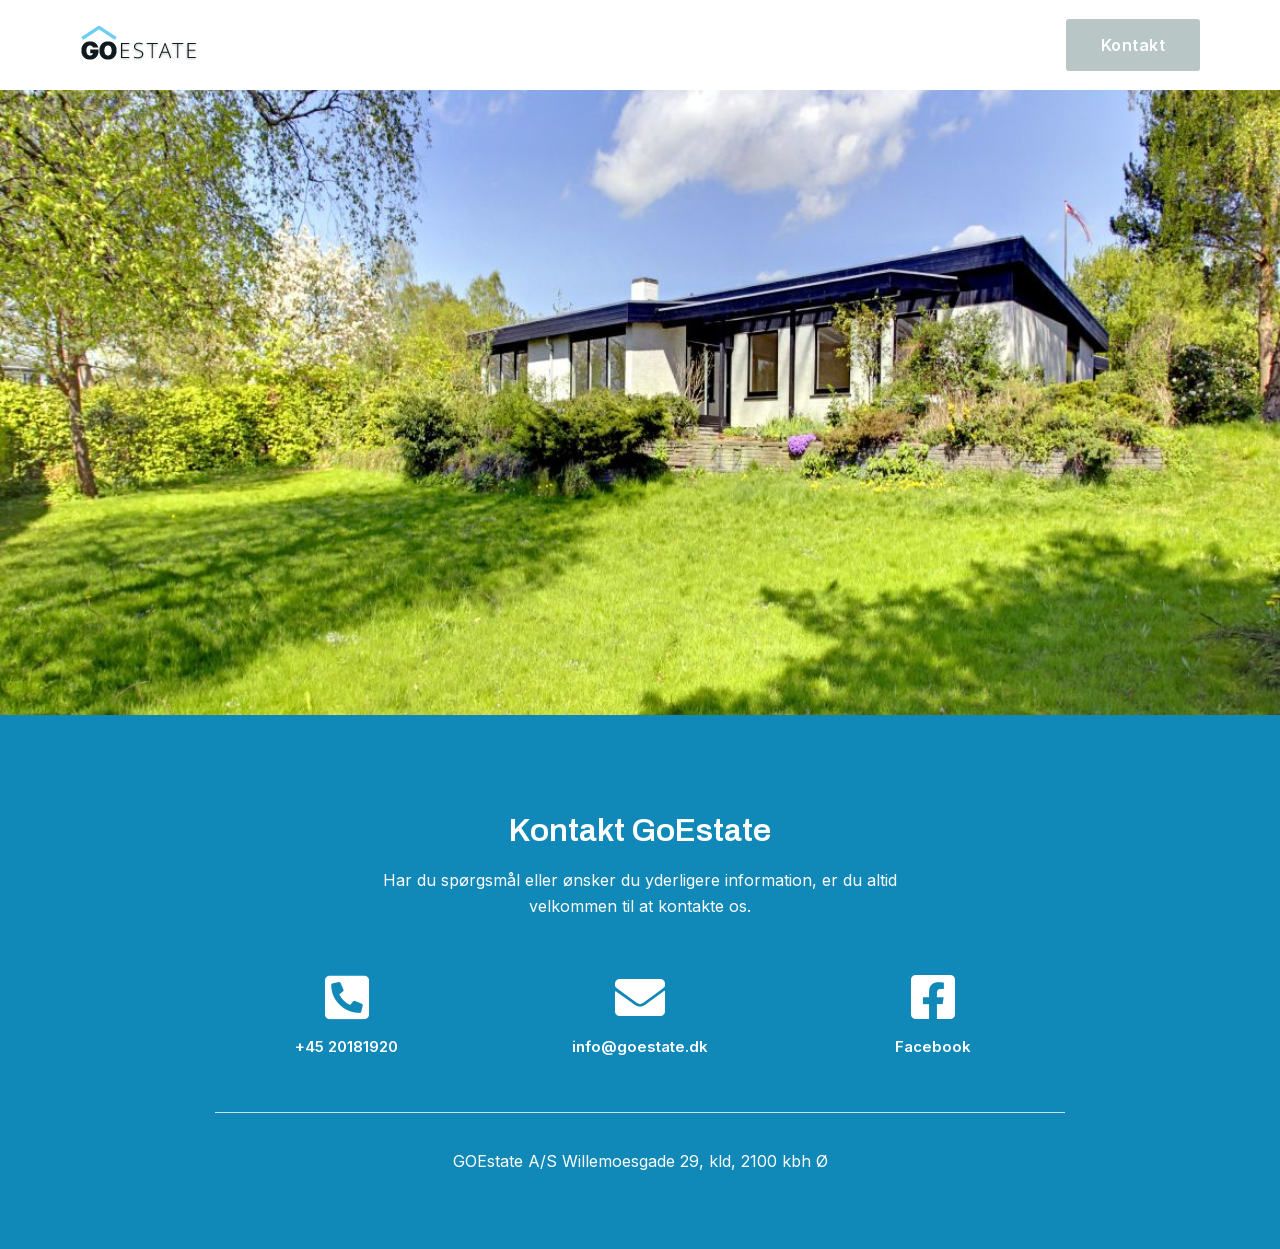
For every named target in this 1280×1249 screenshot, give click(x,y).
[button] (1133, 45)
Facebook (933, 1046)
